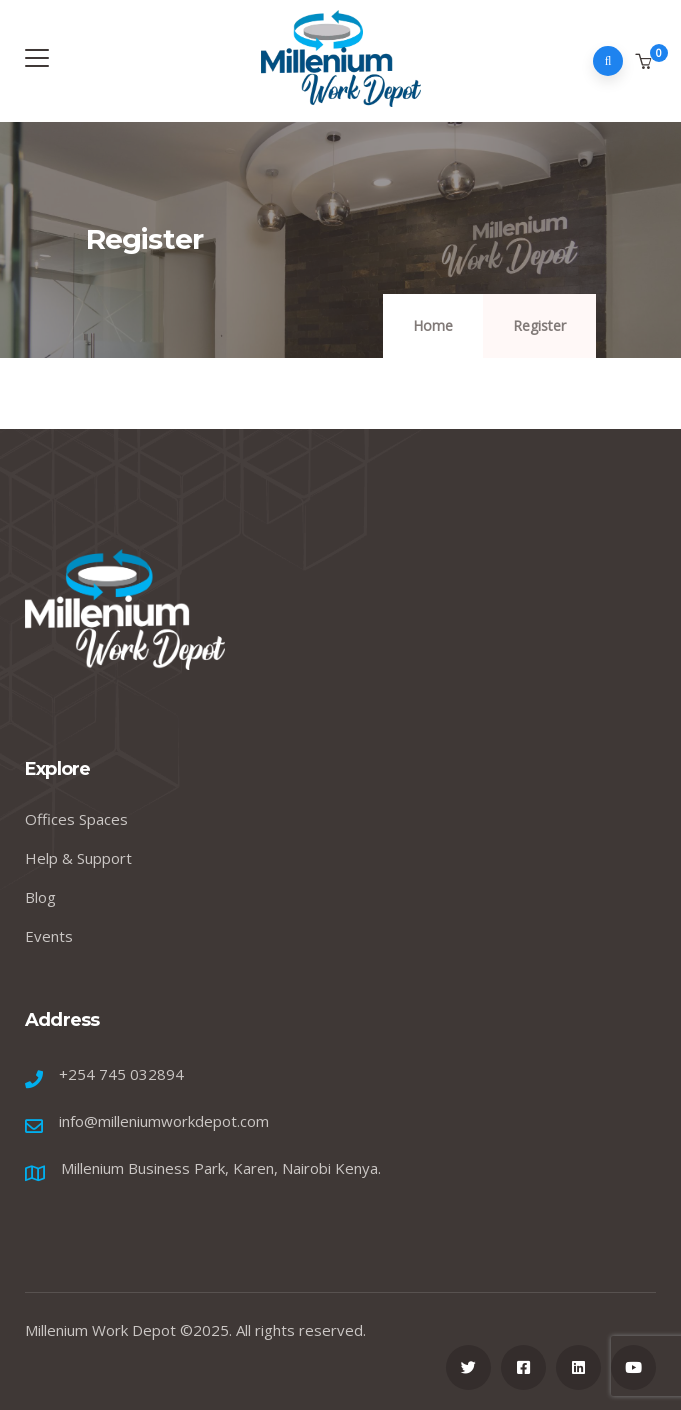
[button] (645, 62)
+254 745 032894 (121, 1074)
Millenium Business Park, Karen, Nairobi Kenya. (221, 1168)
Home (433, 325)
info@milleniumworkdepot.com (164, 1121)
